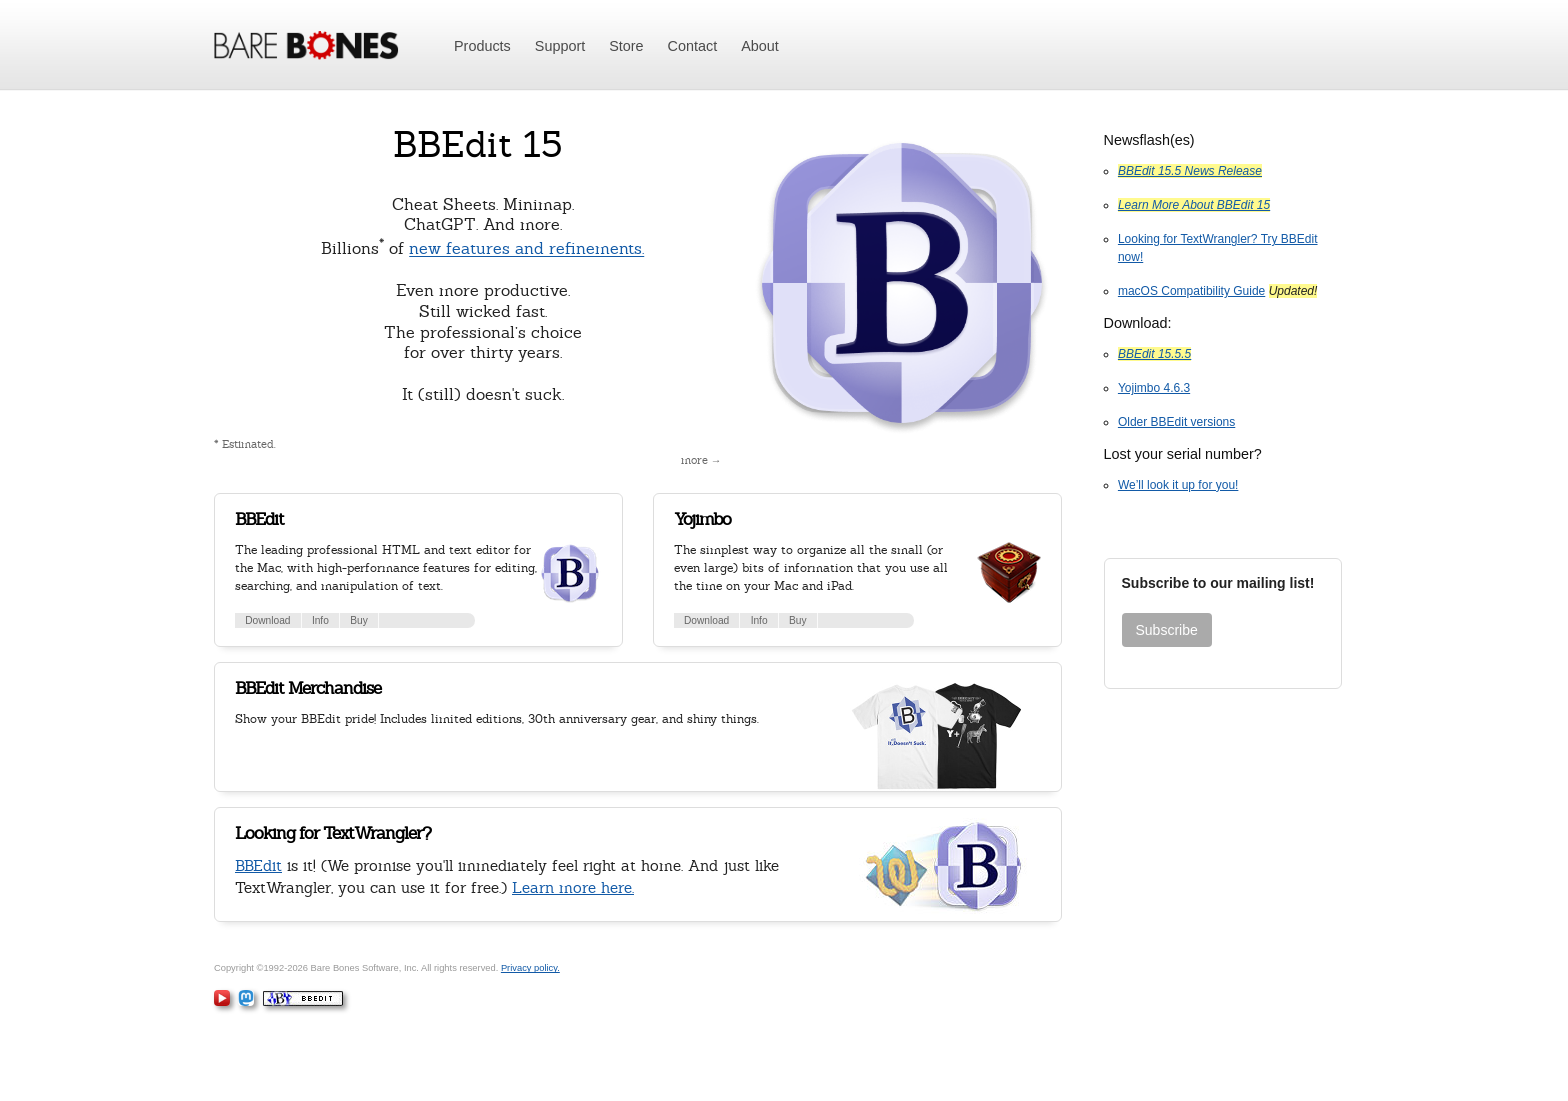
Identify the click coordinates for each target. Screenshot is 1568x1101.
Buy (359, 620)
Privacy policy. (530, 968)
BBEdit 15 (477, 144)
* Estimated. (245, 444)
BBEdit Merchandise (308, 688)
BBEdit (259, 519)
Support (560, 46)
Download (267, 620)
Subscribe (1167, 630)
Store (626, 46)
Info (320, 620)
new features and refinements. (526, 249)
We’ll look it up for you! (1178, 485)
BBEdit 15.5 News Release (1190, 171)
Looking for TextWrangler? (333, 833)
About (760, 46)
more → (701, 460)
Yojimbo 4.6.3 (1154, 388)
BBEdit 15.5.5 (1154, 354)
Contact (693, 46)
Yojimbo (702, 519)
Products (482, 46)
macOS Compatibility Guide (1191, 291)
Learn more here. (573, 887)
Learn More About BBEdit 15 (1194, 205)
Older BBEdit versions (1176, 422)
